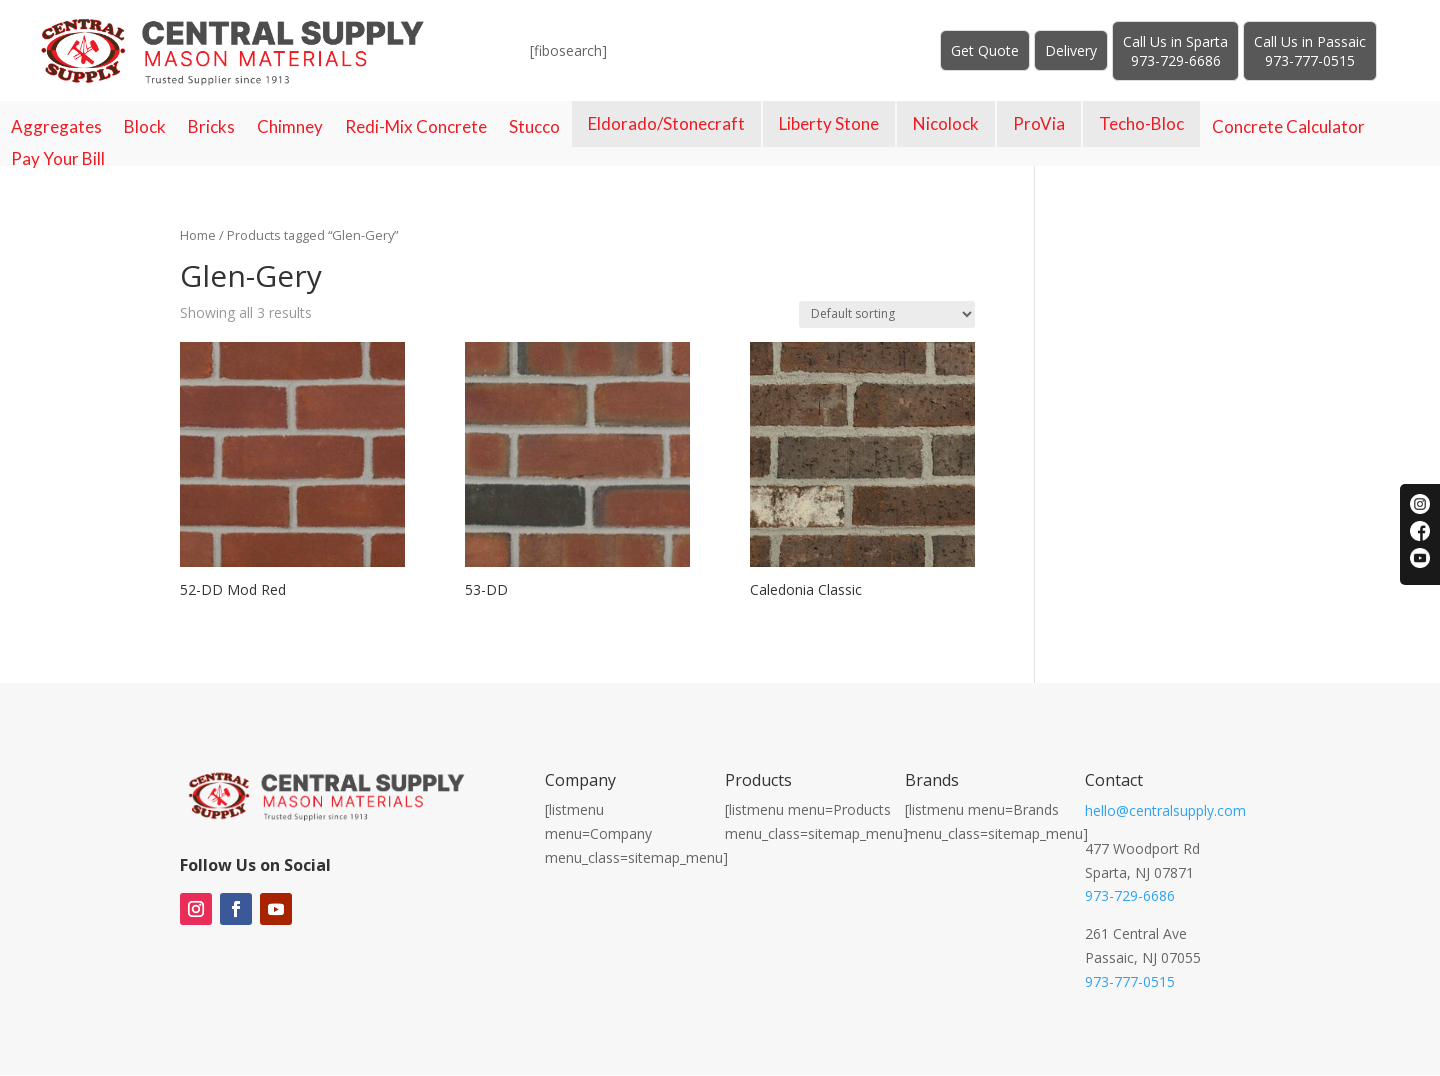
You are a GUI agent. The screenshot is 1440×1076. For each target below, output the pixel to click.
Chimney (290, 126)
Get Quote (985, 50)
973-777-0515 (1130, 981)
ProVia (1039, 124)
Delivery (1071, 50)
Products (758, 780)
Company (580, 780)
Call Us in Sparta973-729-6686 (1175, 51)
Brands (932, 780)
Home (198, 235)
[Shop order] (887, 314)
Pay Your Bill (58, 159)
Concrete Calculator (1288, 126)
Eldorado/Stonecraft (666, 124)
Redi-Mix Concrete (416, 126)
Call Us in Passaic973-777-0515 (1310, 51)
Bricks (211, 126)
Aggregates (56, 126)
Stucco (534, 126)
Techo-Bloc (1141, 124)
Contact (1114, 780)
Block (145, 126)
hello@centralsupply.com (1165, 810)
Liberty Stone (829, 124)
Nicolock (946, 124)
